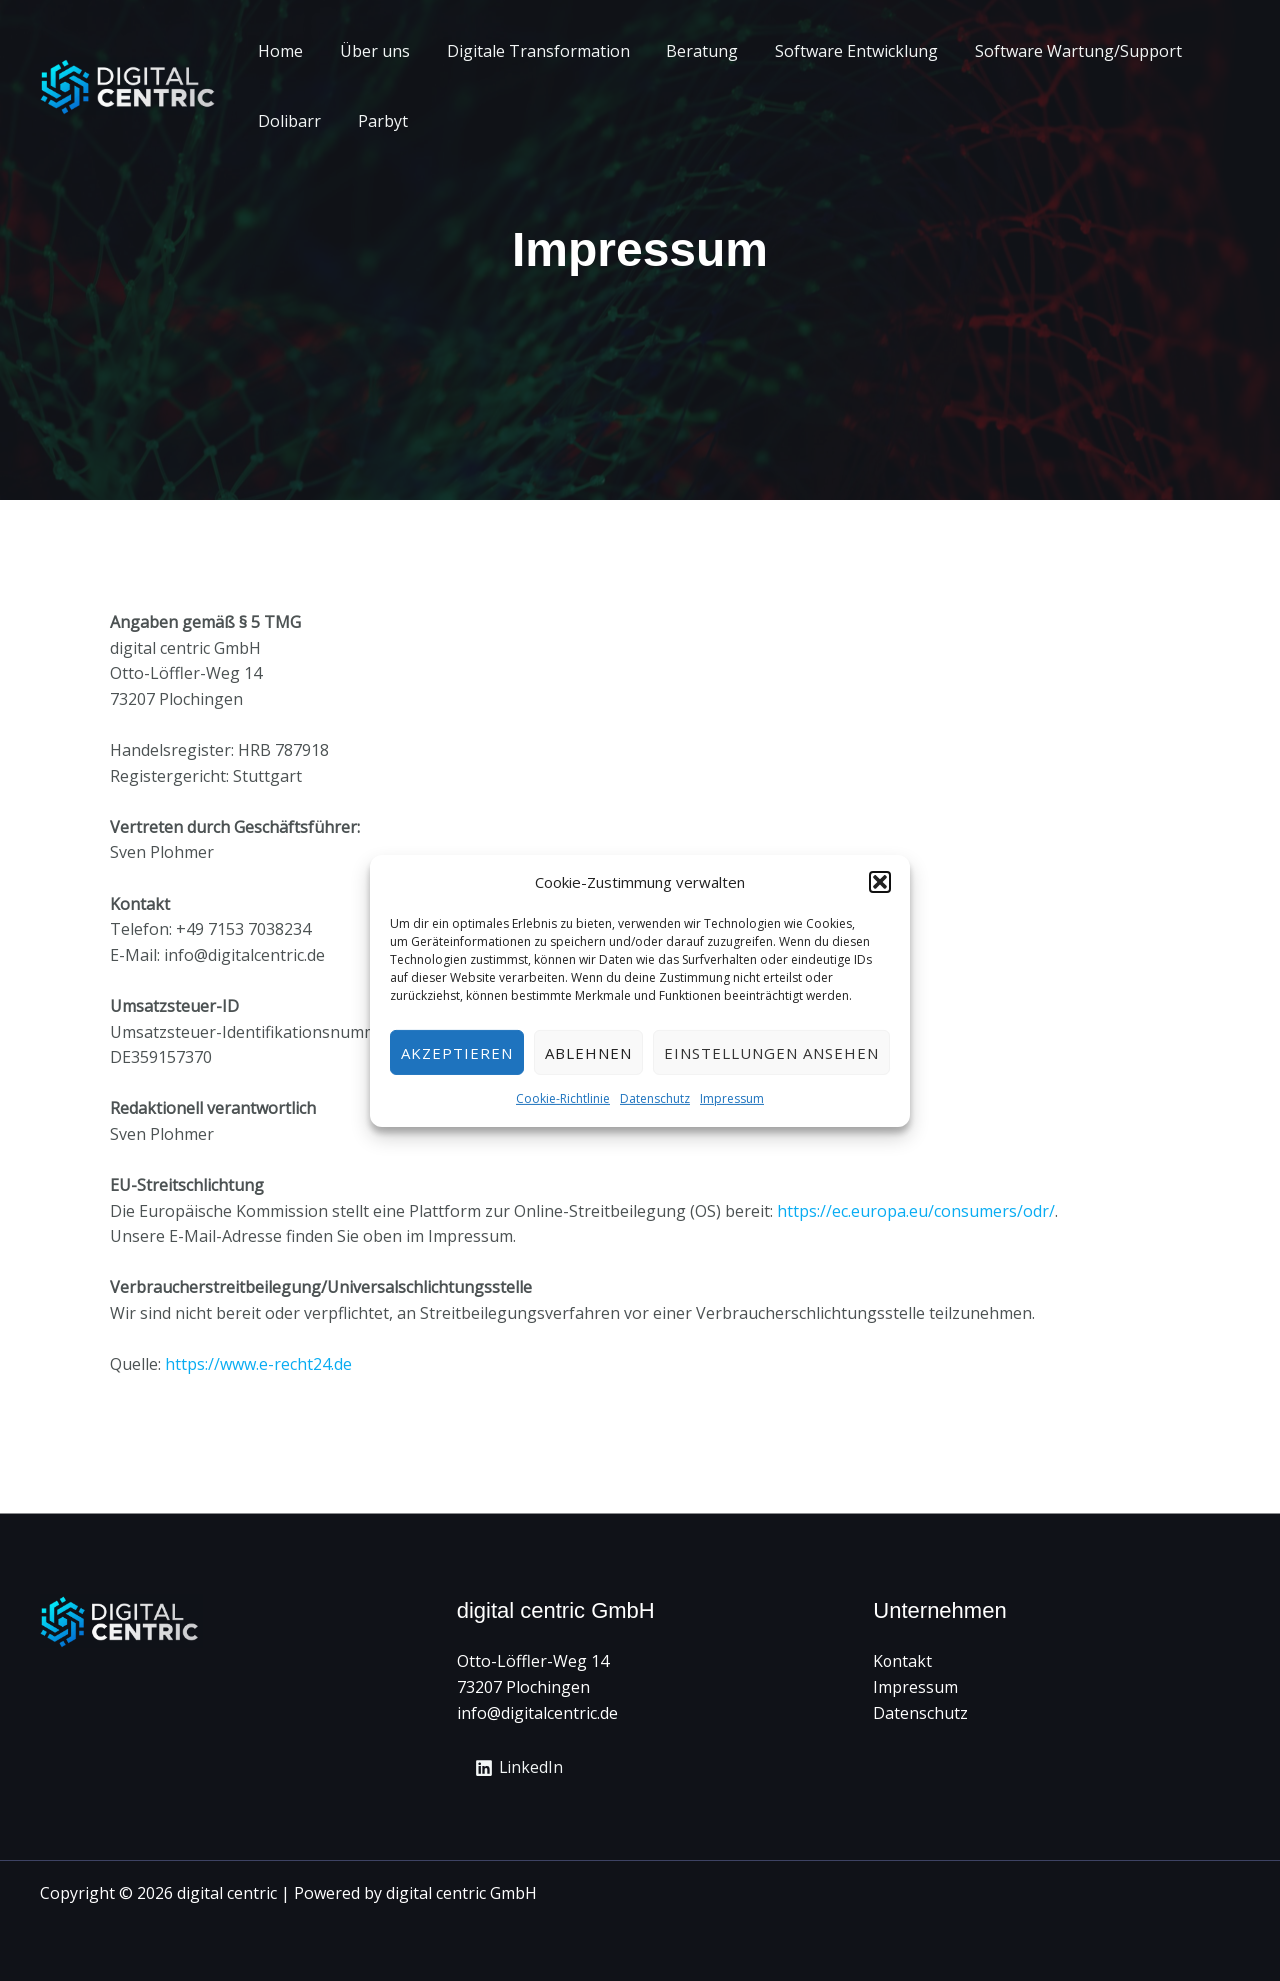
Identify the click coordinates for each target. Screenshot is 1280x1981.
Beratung (686, 51)
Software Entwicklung (835, 51)
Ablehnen (588, 1053)
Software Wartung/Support (1052, 51)
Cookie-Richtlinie (563, 1098)
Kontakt (903, 1661)
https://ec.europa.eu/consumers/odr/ (916, 1211)
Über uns (368, 51)
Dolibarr (287, 121)
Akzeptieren (457, 1053)
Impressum (732, 1098)
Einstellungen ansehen (771, 1053)
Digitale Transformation (526, 51)
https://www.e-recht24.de (258, 1364)
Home (278, 51)
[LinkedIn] (520, 1768)
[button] (880, 882)
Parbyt (376, 121)
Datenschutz (655, 1098)
